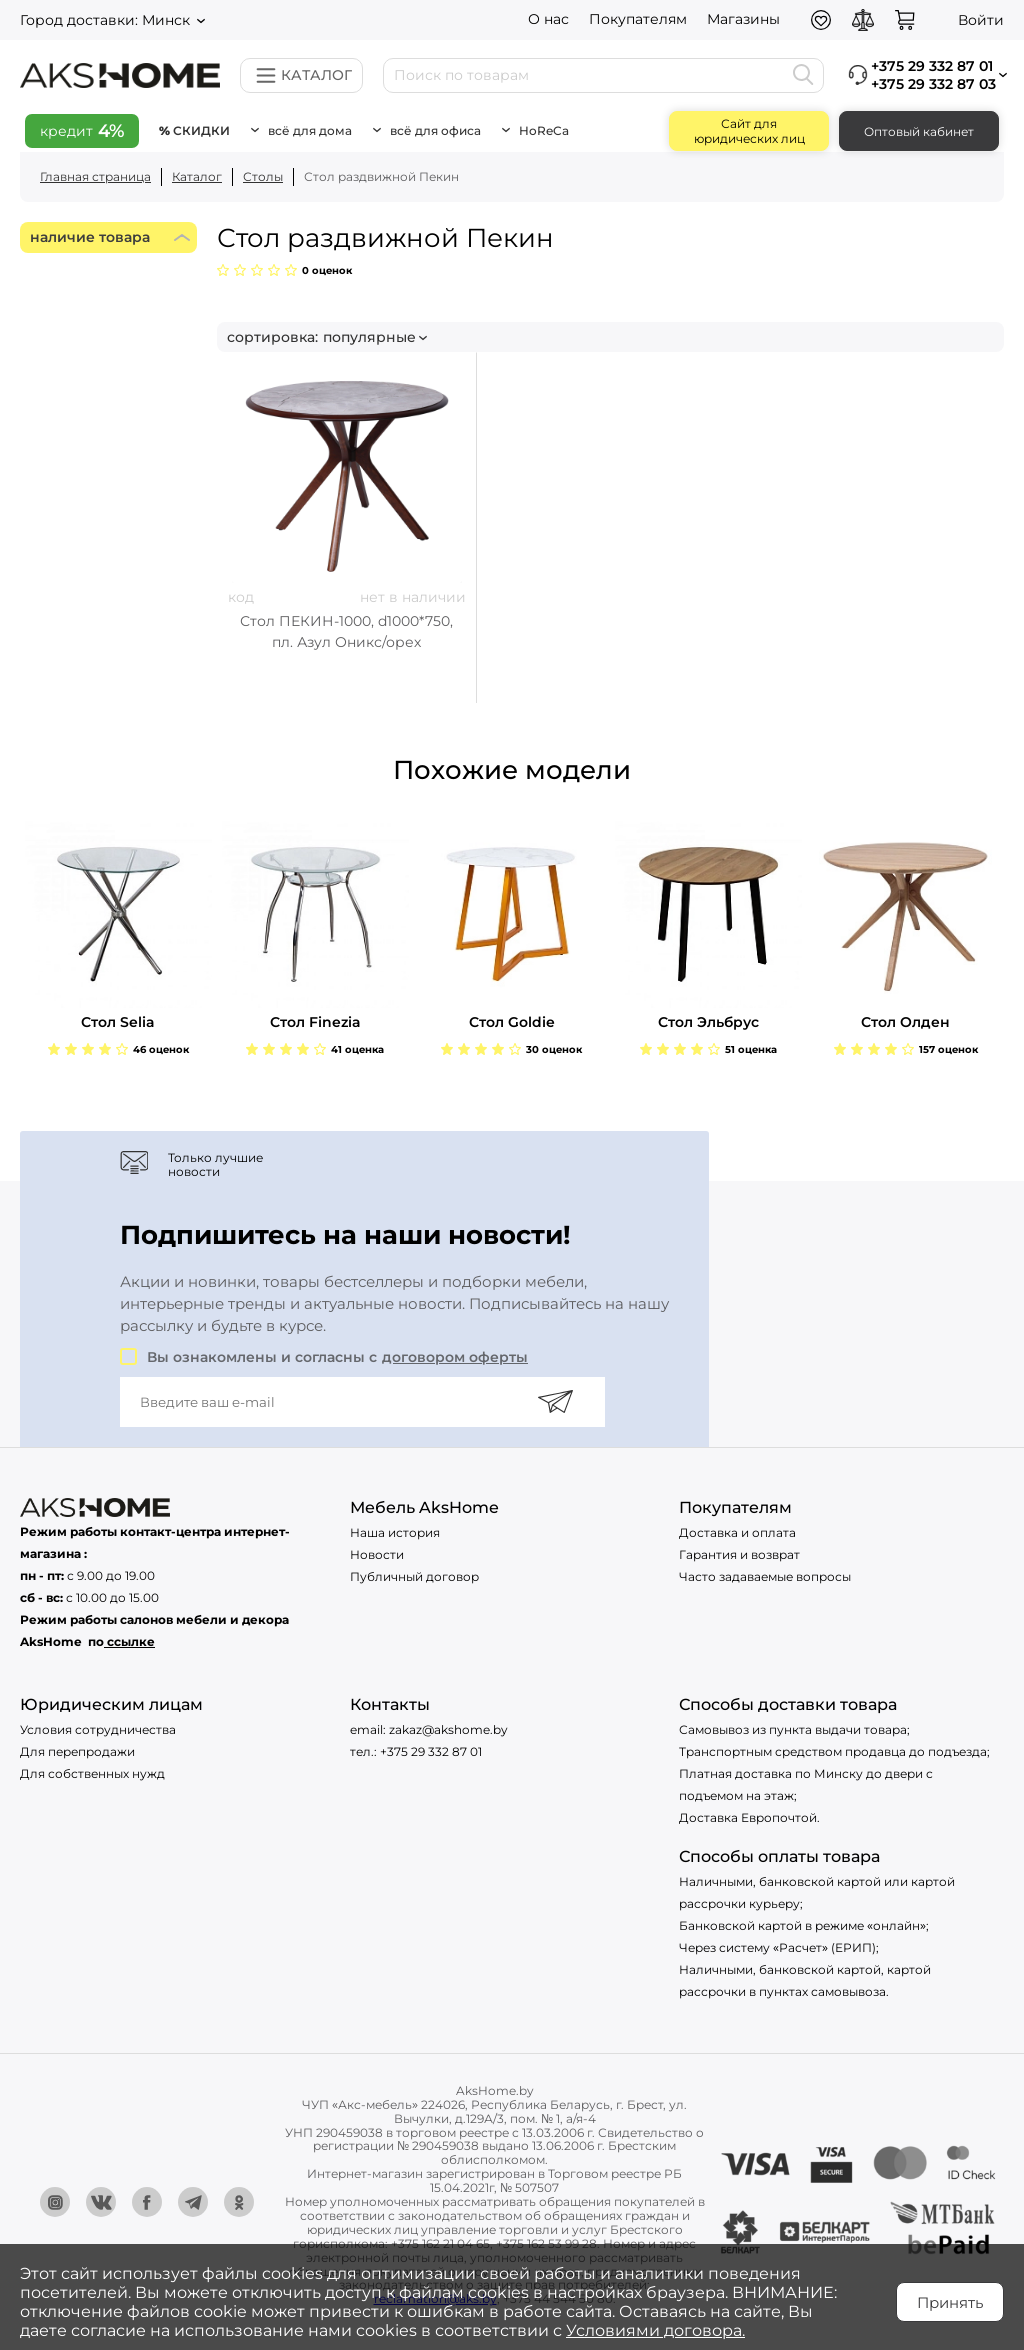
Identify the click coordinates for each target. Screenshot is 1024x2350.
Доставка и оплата (737, 1532)
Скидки (201, 130)
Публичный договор (414, 1576)
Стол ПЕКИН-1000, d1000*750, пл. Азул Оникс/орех (346, 631)
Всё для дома (310, 130)
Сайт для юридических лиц (749, 131)
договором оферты (455, 1357)
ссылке (131, 1641)
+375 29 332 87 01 (431, 1751)
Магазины (743, 19)
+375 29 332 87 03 (933, 84)
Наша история (395, 1532)
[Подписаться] (555, 1402)
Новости (377, 1554)
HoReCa (544, 130)
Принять (950, 2302)
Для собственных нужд (92, 1773)
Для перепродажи (77, 1751)
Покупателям (638, 19)
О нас (548, 19)
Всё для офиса (435, 130)
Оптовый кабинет (919, 131)
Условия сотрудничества (98, 1729)
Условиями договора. (655, 2330)
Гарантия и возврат (739, 1554)
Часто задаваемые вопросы (765, 1576)
